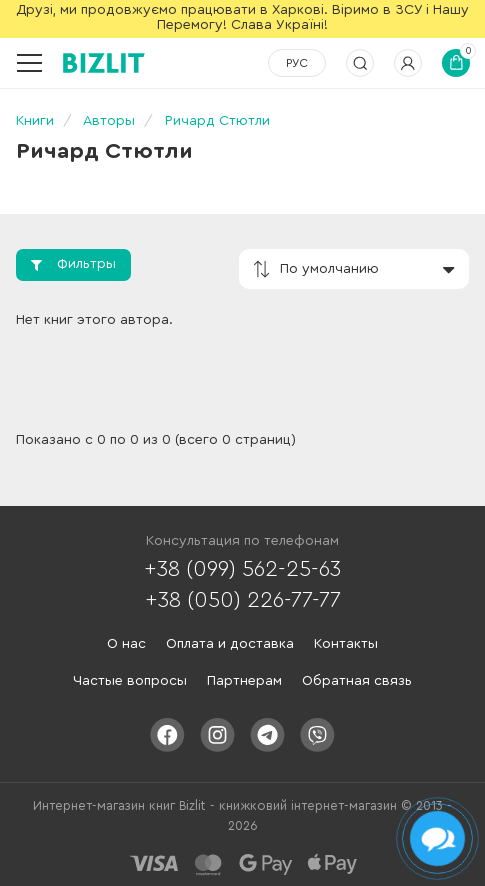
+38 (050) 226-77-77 (243, 600)
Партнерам (244, 681)
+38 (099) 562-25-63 (242, 569)
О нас (126, 644)
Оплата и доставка (230, 644)
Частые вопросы (130, 681)
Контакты (346, 644)
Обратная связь (357, 681)
